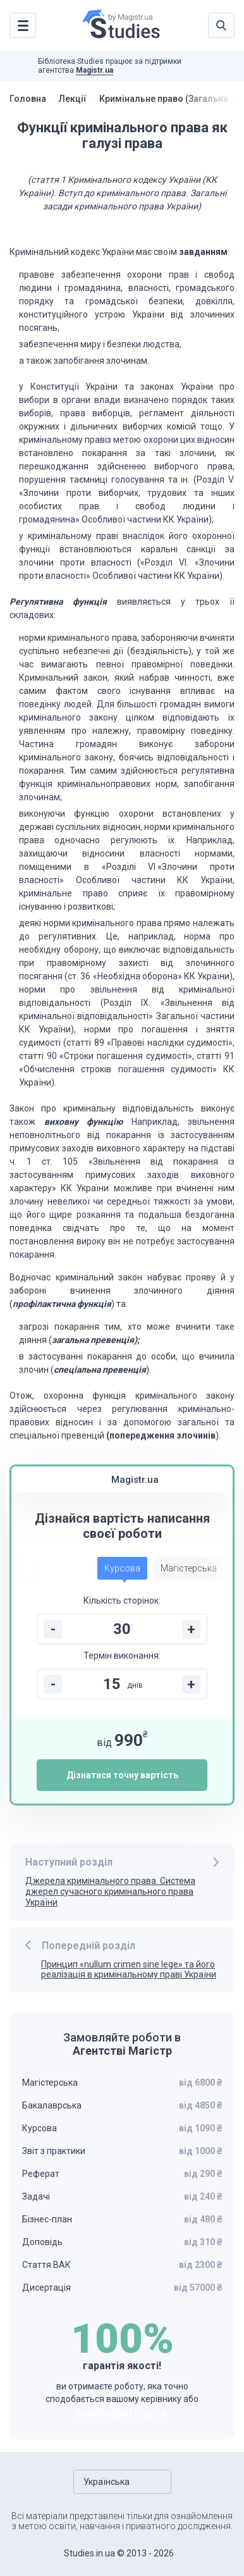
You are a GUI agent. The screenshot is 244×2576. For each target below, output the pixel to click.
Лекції (73, 99)
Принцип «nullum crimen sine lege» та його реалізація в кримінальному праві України (128, 1969)
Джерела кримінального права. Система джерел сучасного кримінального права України (110, 1891)
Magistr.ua (94, 70)
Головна (27, 99)
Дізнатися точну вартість (122, 1775)
